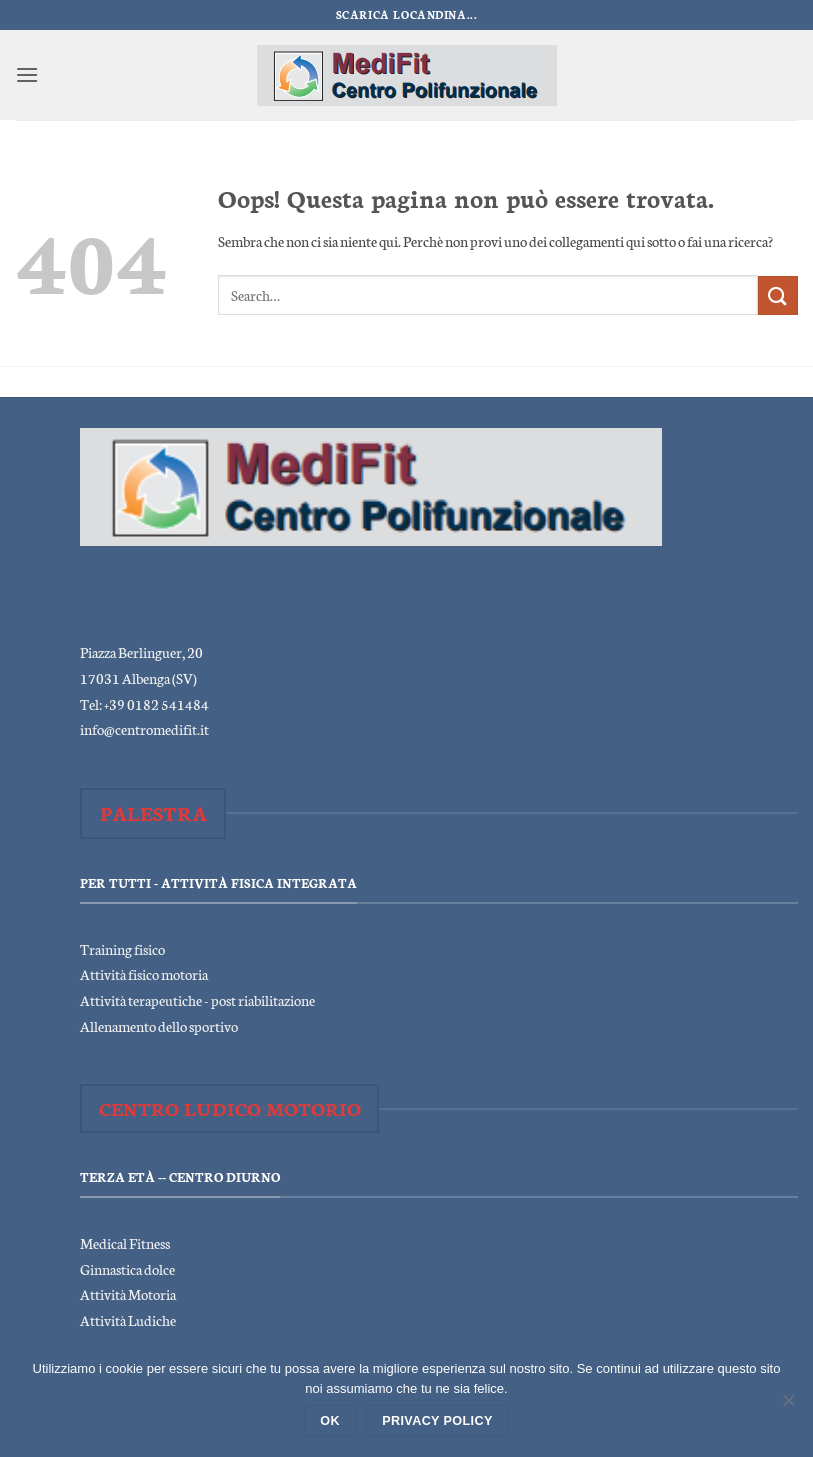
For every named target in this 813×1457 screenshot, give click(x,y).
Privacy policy (437, 1421)
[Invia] (778, 295)
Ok (330, 1421)
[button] (27, 74)
